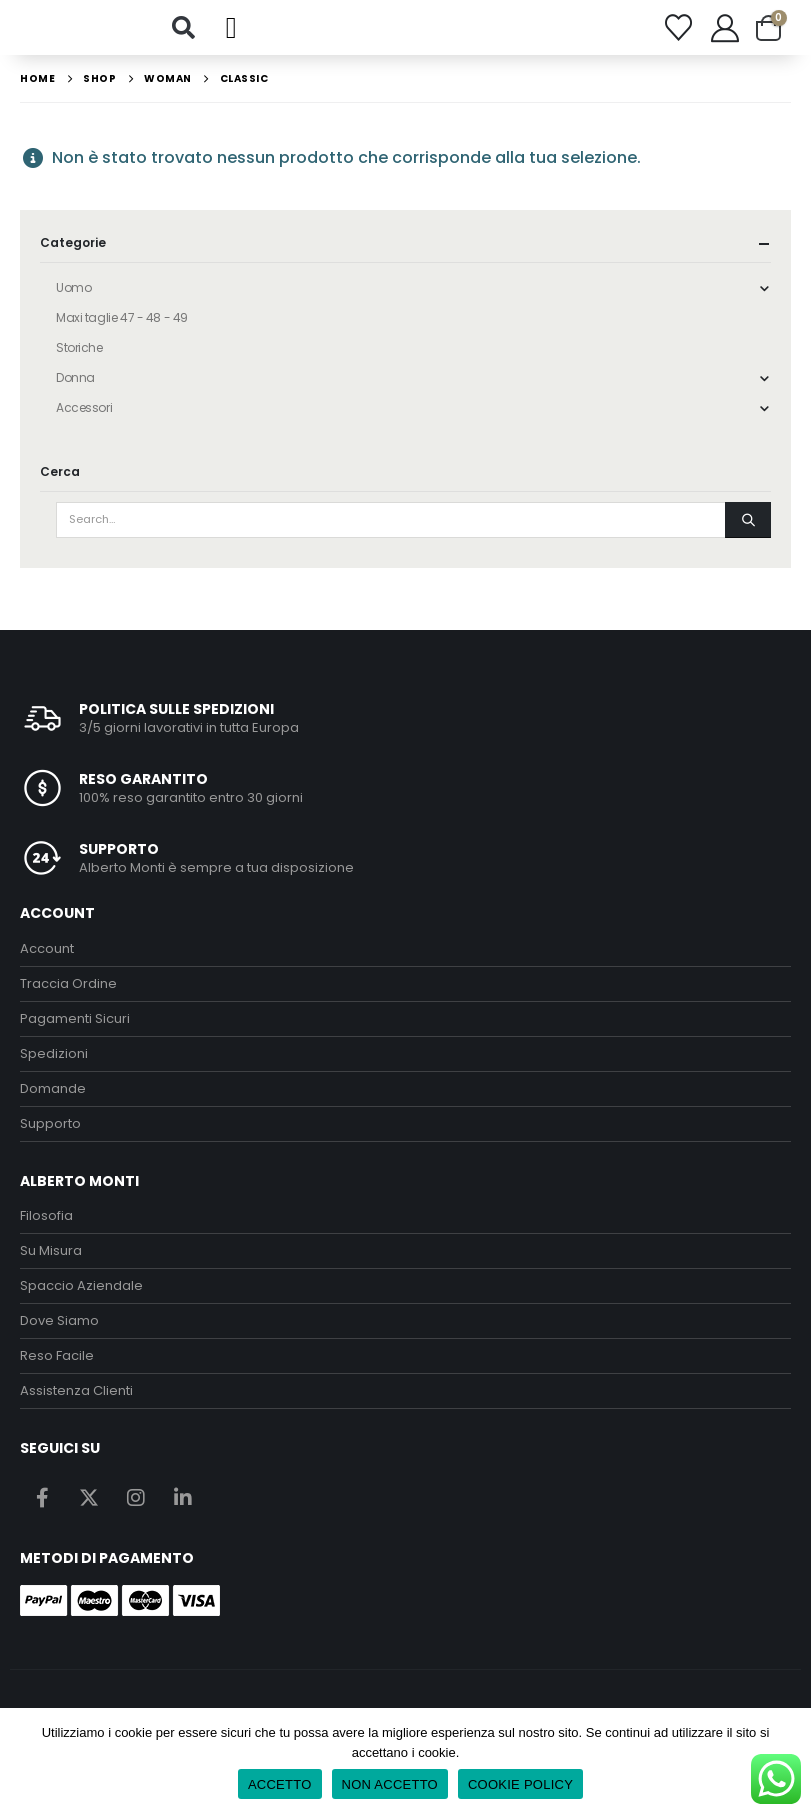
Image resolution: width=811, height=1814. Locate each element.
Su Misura (51, 1258)
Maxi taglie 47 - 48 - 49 (122, 324)
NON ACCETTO (390, 1784)
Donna (75, 384)
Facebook (42, 1504)
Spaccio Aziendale (81, 1293)
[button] (183, 31)
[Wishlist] (678, 31)
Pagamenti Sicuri (75, 1025)
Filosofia (46, 1223)
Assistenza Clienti (76, 1398)
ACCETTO (280, 1784)
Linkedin (183, 1504)
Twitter (89, 1504)
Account (47, 955)
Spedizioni (54, 1060)
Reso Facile (57, 1363)
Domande (53, 1095)
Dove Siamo (59, 1328)
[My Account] (725, 31)
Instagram (136, 1504)
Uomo (73, 294)
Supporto (50, 1130)
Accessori (84, 414)
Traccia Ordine (68, 990)
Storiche (79, 354)
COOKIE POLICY (520, 1784)
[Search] (748, 527)
